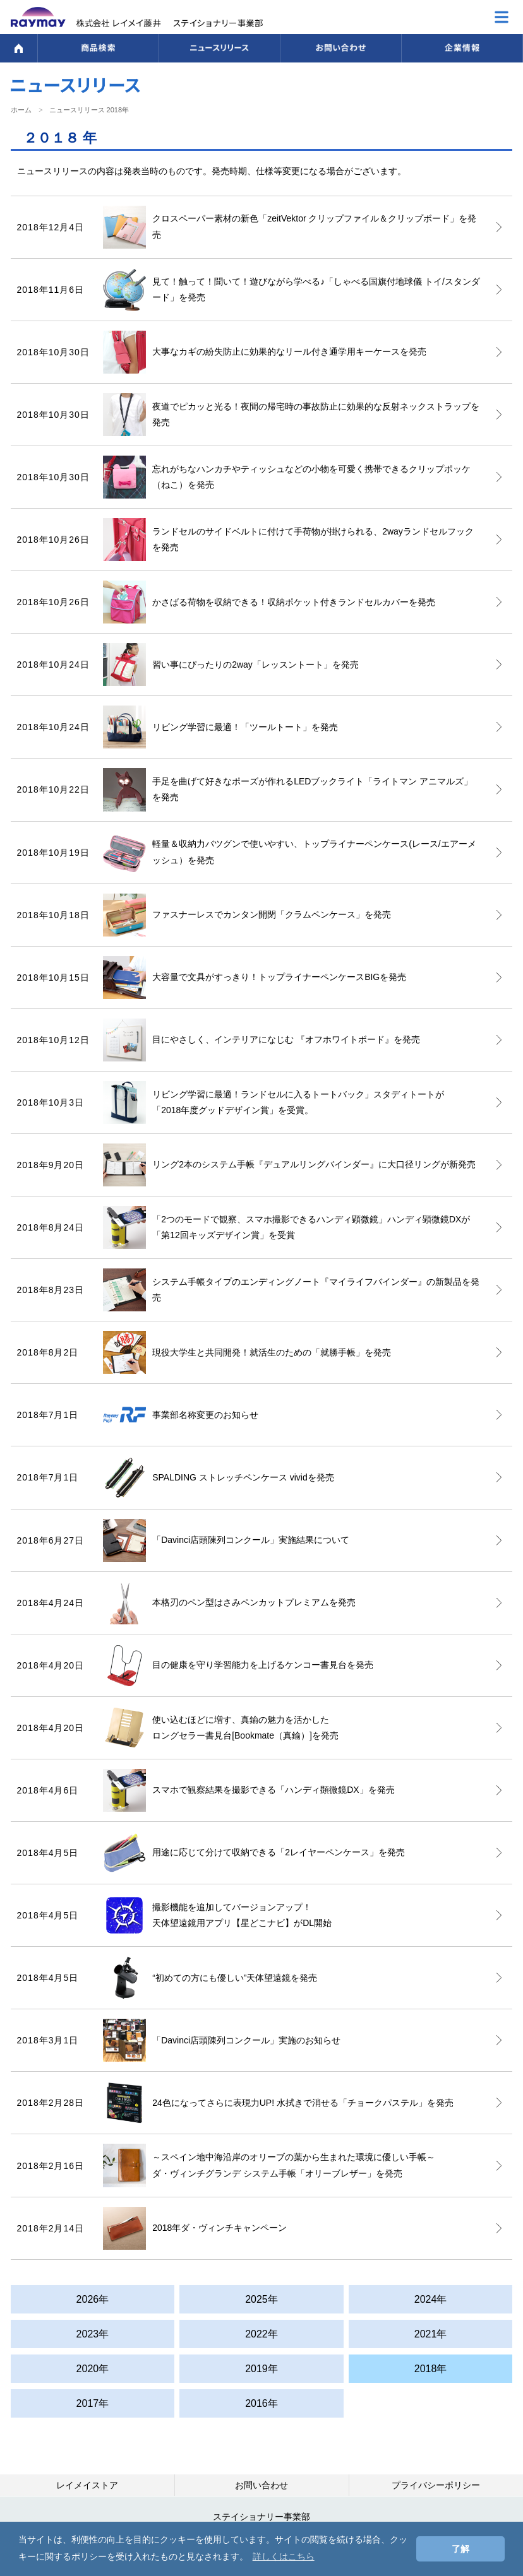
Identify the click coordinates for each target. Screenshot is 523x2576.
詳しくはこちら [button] (284, 2556)
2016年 (261, 2403)
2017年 (92, 2403)
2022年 (261, 2334)
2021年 (430, 2334)
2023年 (92, 2334)
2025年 (261, 2299)
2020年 (92, 2368)
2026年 (92, 2299)
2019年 (261, 2368)
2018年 (430, 2368)
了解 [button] (460, 2549)
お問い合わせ (261, 2485)
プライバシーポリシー (436, 2485)
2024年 (430, 2299)
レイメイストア (87, 2485)
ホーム (21, 110)
